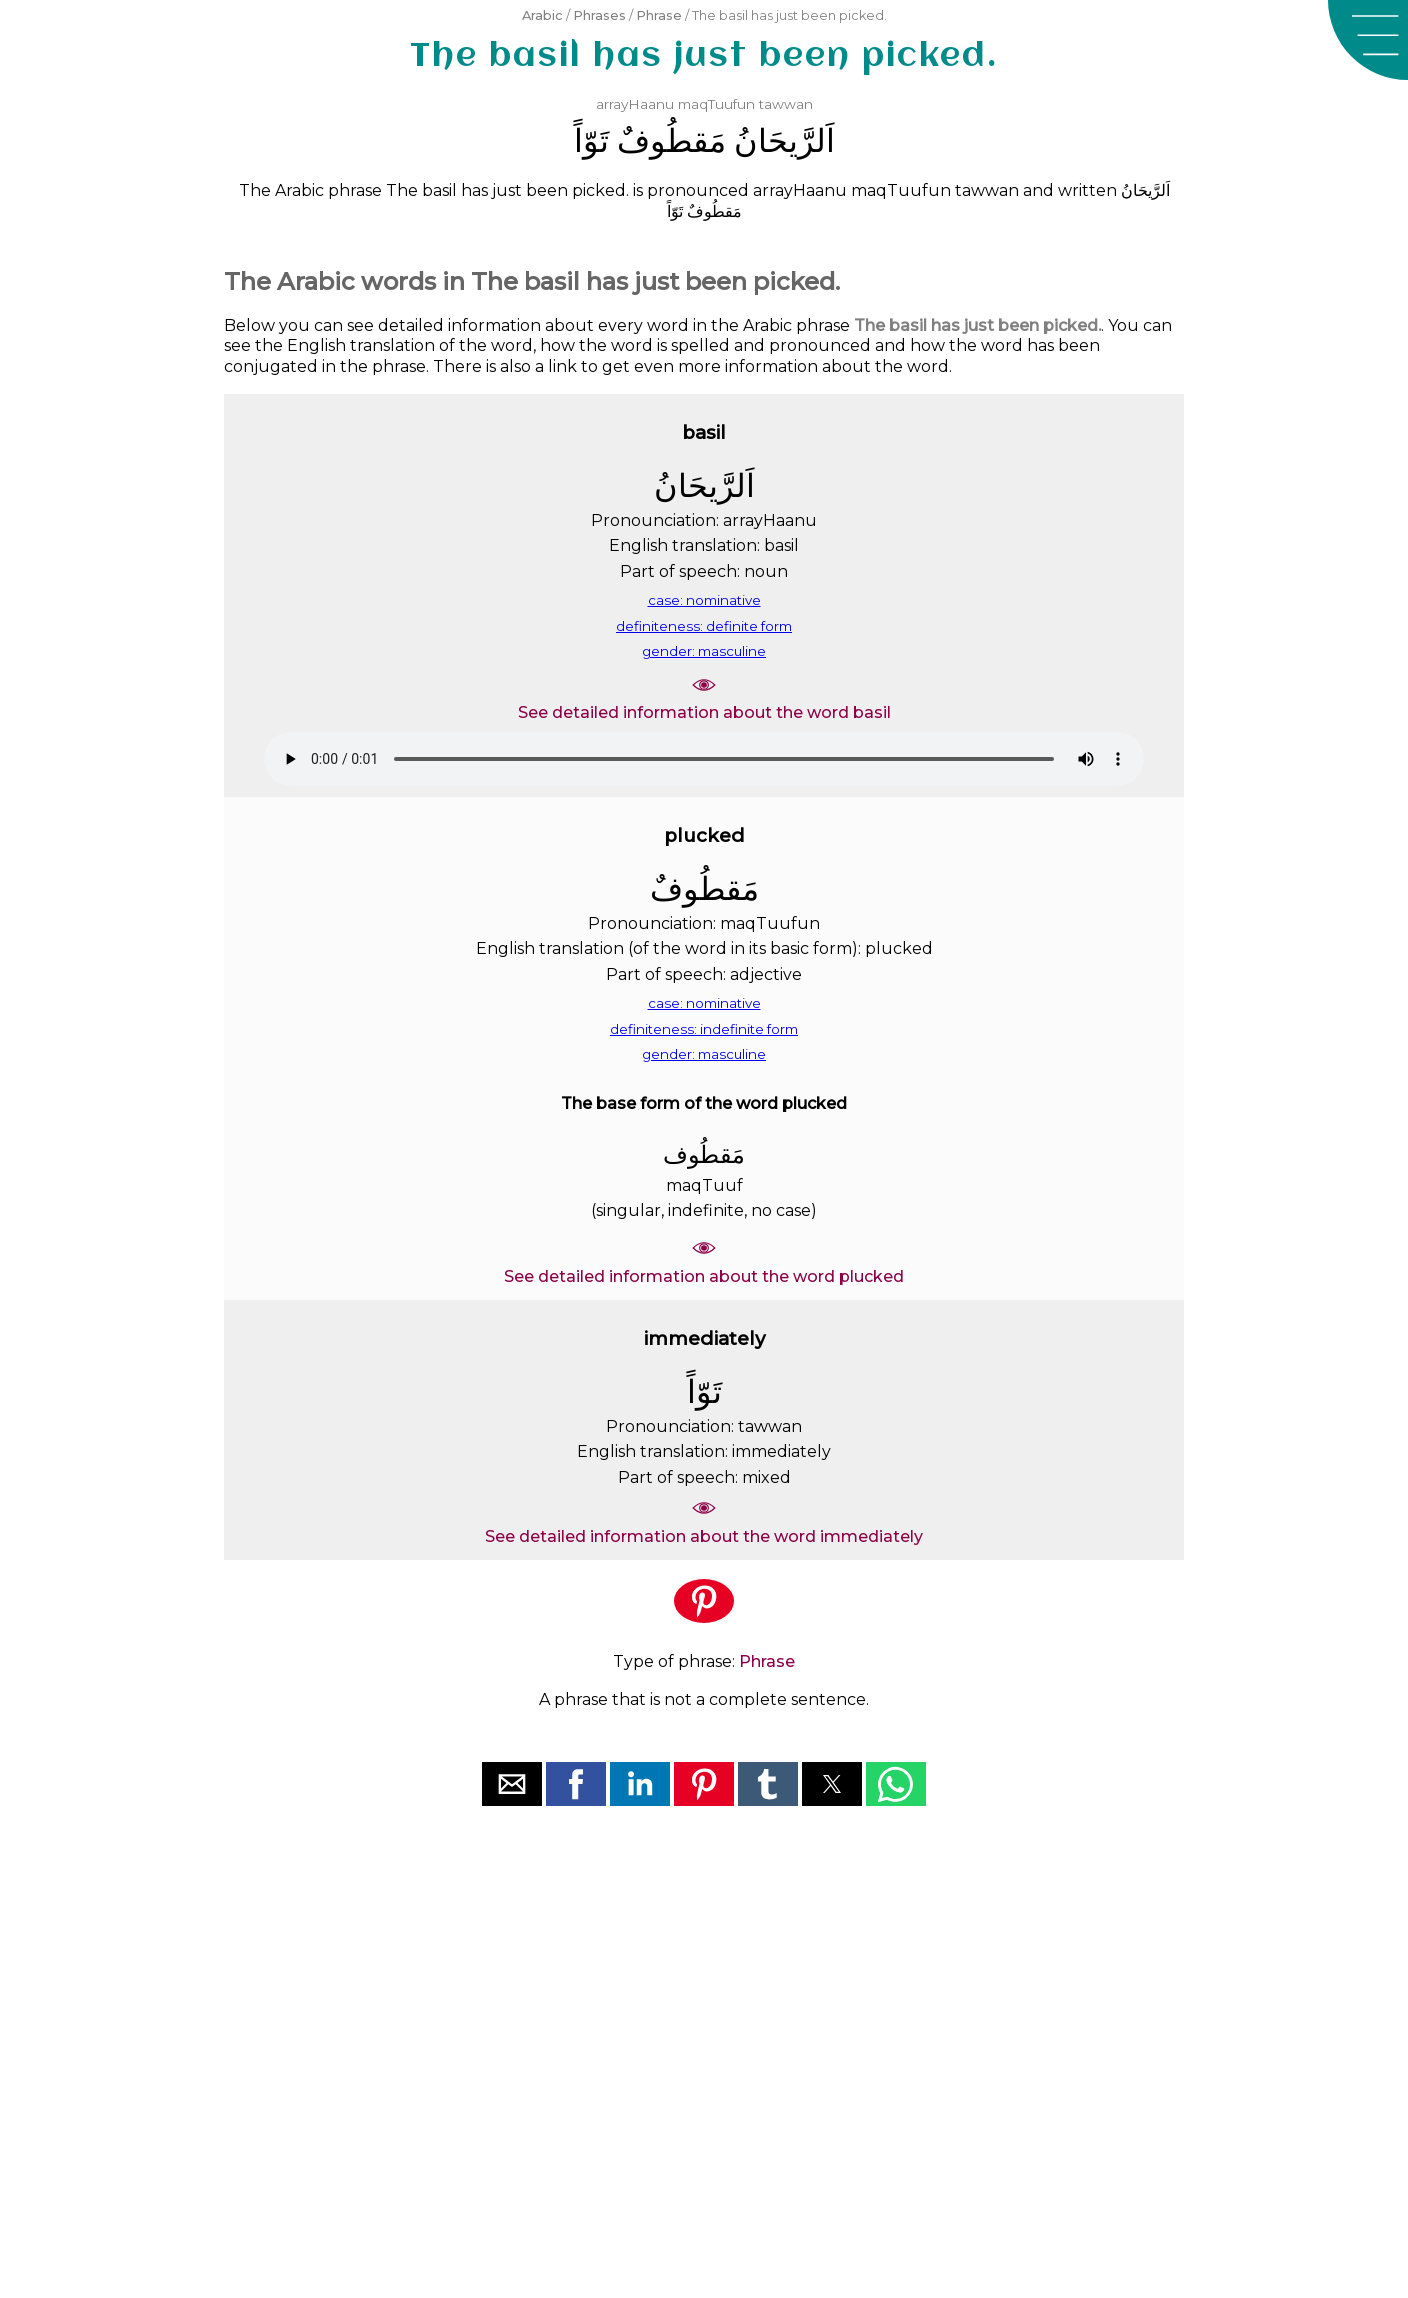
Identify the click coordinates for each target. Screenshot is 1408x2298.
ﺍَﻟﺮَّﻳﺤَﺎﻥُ (784, 140)
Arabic (542, 15)
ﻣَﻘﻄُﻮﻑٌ (671, 140)
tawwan (786, 104)
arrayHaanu (635, 104)
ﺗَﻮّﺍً (591, 140)
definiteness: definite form (704, 626)
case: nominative (704, 600)
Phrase (659, 15)
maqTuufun (716, 104)
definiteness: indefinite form (704, 1029)
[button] (1368, 40)
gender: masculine (704, 651)
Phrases (599, 15)
